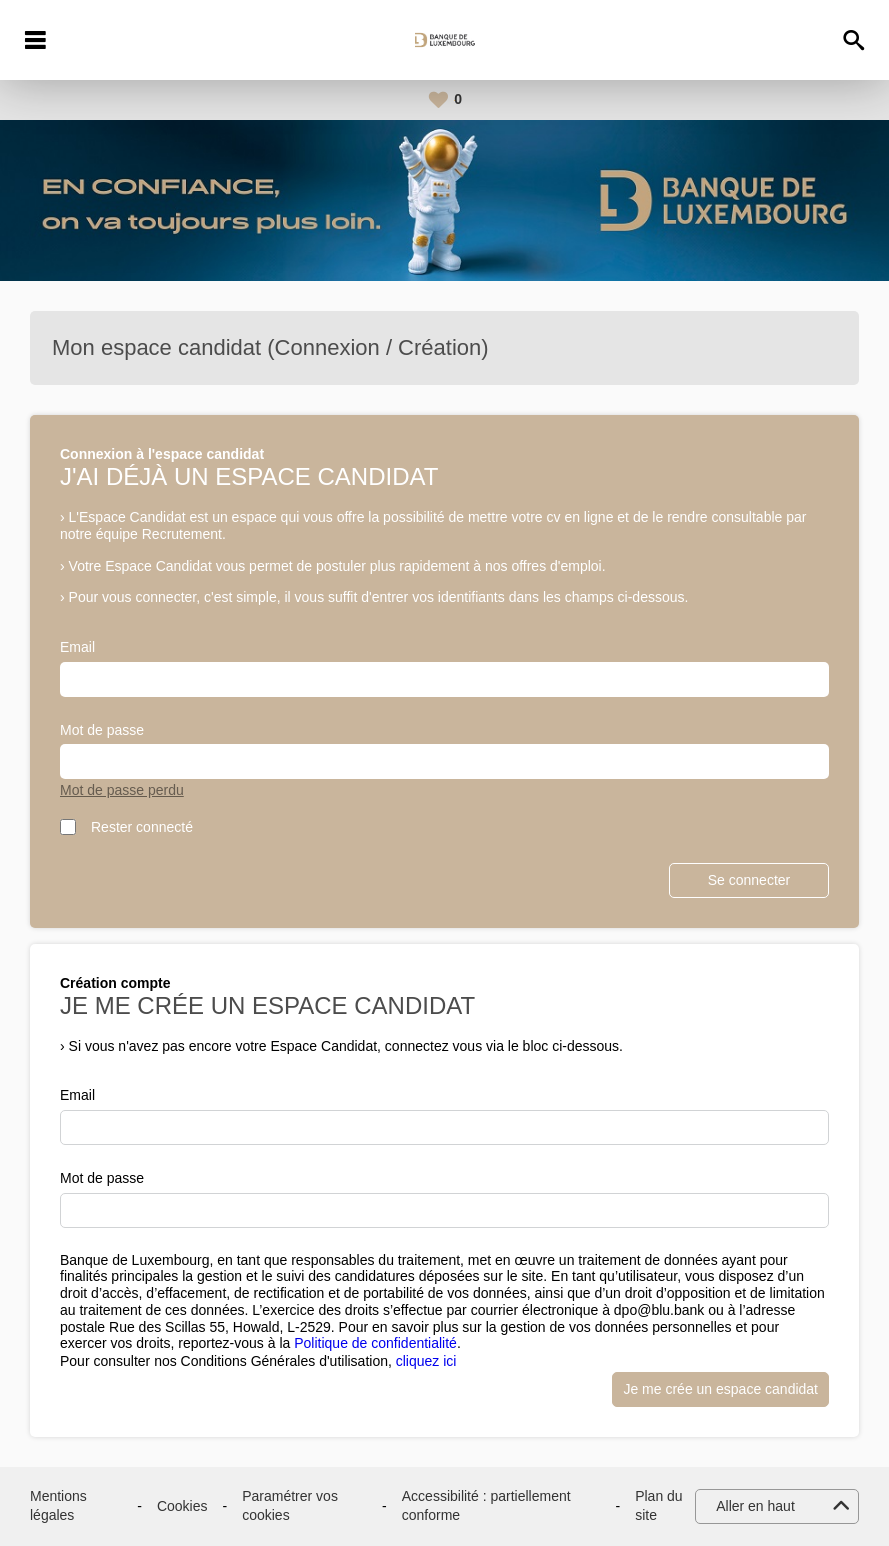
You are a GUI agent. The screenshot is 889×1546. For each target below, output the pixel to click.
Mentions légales (58, 1506)
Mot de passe (102, 730)
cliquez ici (426, 1361)
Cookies (182, 1506)
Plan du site (658, 1506)
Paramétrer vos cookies (290, 1506)
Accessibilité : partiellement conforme (486, 1506)
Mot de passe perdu (122, 790)
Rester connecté (142, 827)
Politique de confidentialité (375, 1343)
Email (77, 647)
